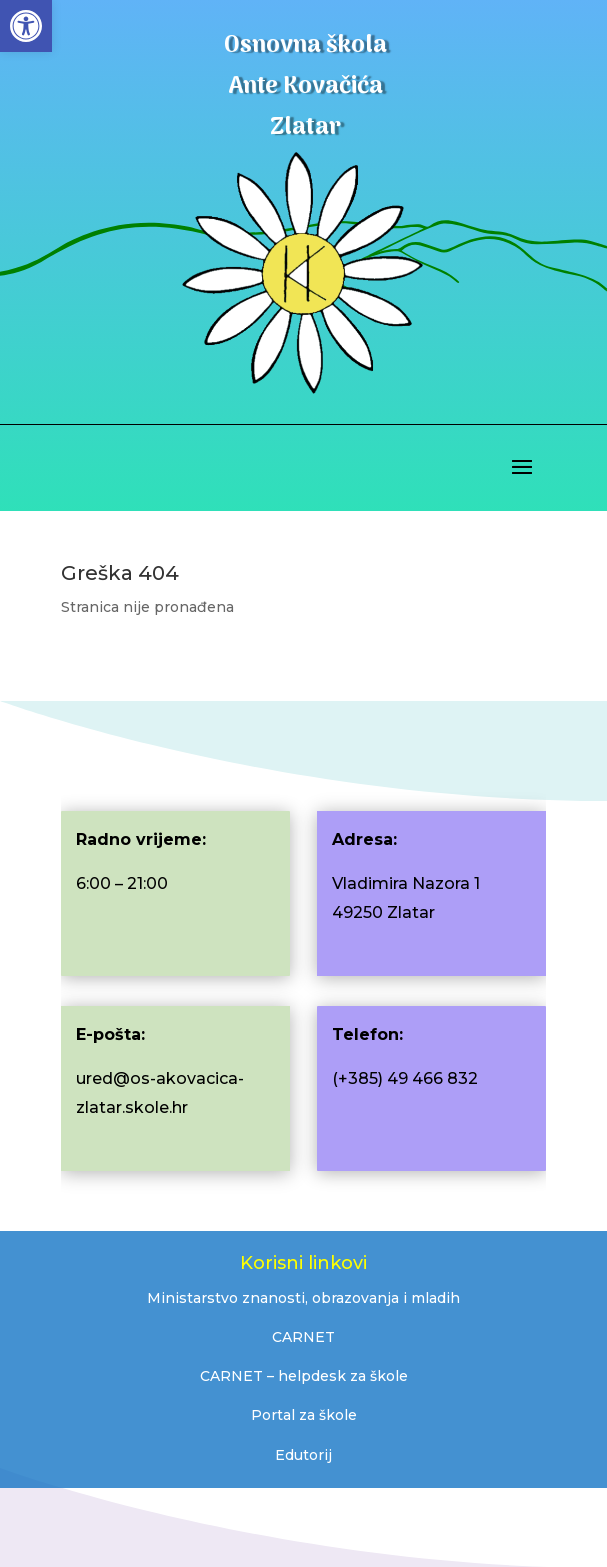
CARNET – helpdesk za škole (304, 1376)
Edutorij (303, 1455)
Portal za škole (304, 1415)
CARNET (303, 1337)
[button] (26, 26)
